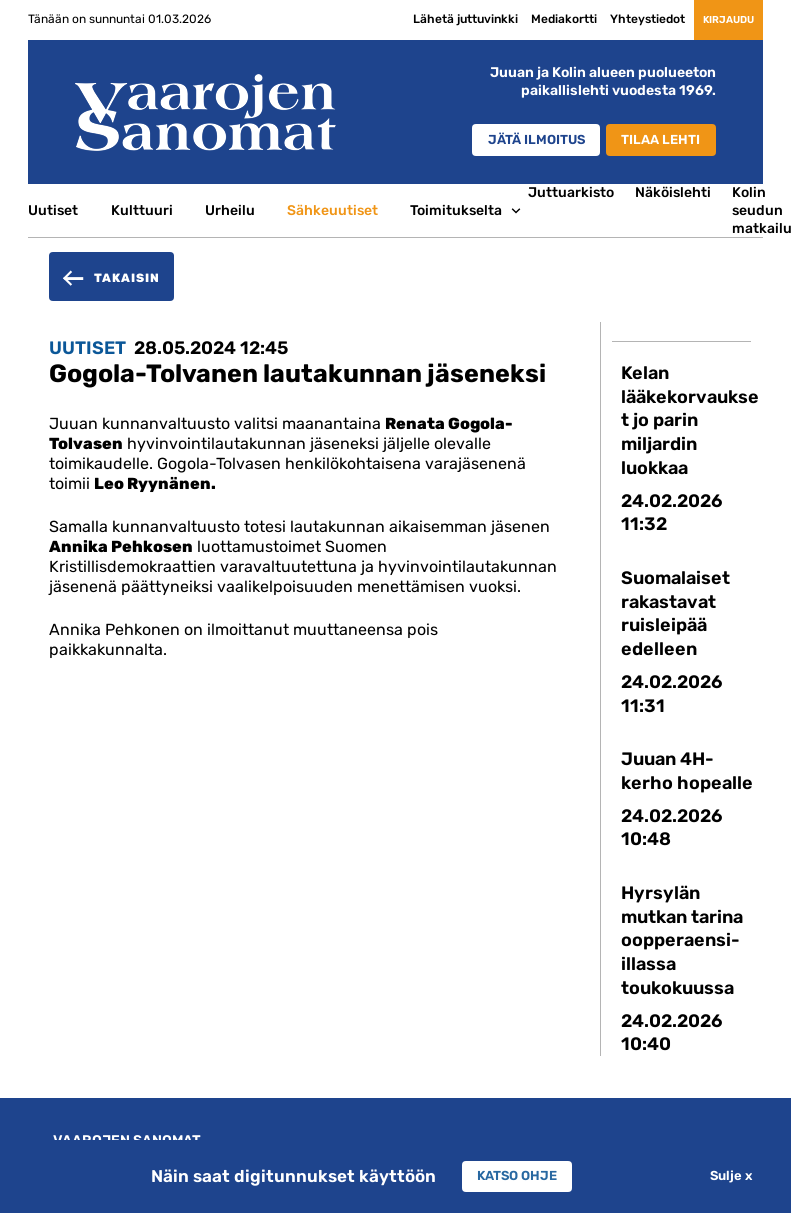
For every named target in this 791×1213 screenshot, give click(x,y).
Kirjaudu (710, 19)
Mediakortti (528, 19)
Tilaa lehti (657, 141)
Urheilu (230, 210)
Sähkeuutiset (332, 210)
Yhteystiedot (611, 19)
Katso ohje (517, 1176)
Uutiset (53, 210)
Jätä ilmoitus (517, 141)
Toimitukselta (456, 210)
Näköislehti (673, 192)
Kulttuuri (142, 210)
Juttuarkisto (571, 192)
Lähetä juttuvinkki (429, 19)
